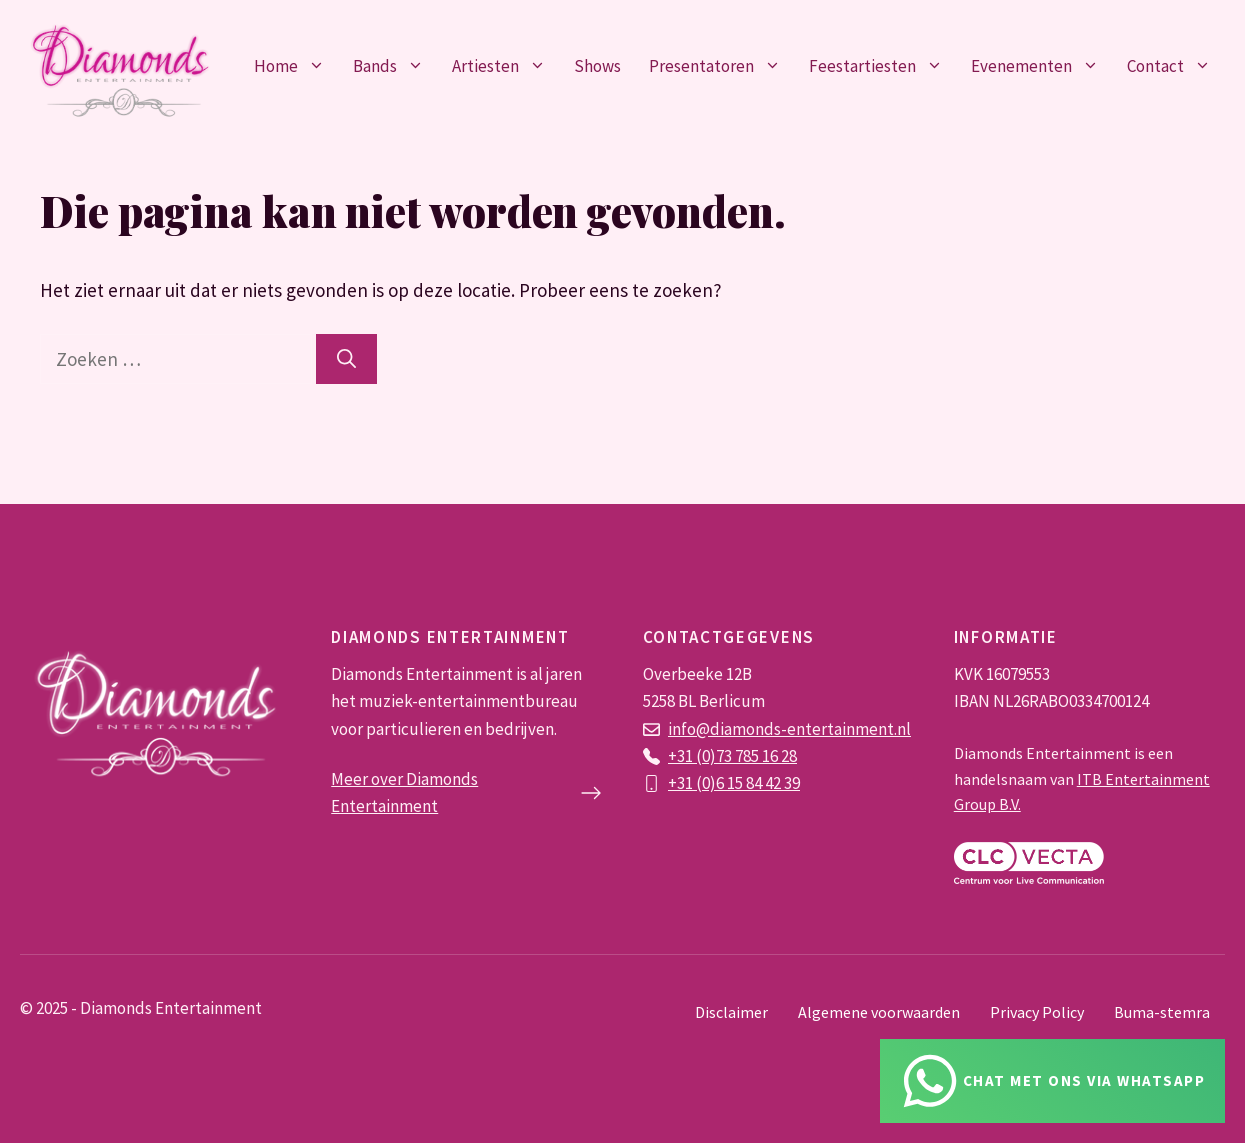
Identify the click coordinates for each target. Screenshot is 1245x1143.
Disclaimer (731, 1012)
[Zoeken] (346, 359)
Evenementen (1042, 66)
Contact (1176, 66)
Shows (597, 66)
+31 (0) (692, 783)
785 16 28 (766, 756)
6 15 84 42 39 (758, 783)
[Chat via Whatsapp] (1053, 1081)
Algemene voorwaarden (879, 1012)
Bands (395, 66)
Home (296, 66)
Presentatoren (722, 66)
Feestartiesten (883, 66)
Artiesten (506, 66)
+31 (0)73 (701, 756)
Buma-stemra (1162, 1012)
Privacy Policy (1037, 1012)
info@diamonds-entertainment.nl (789, 729)
